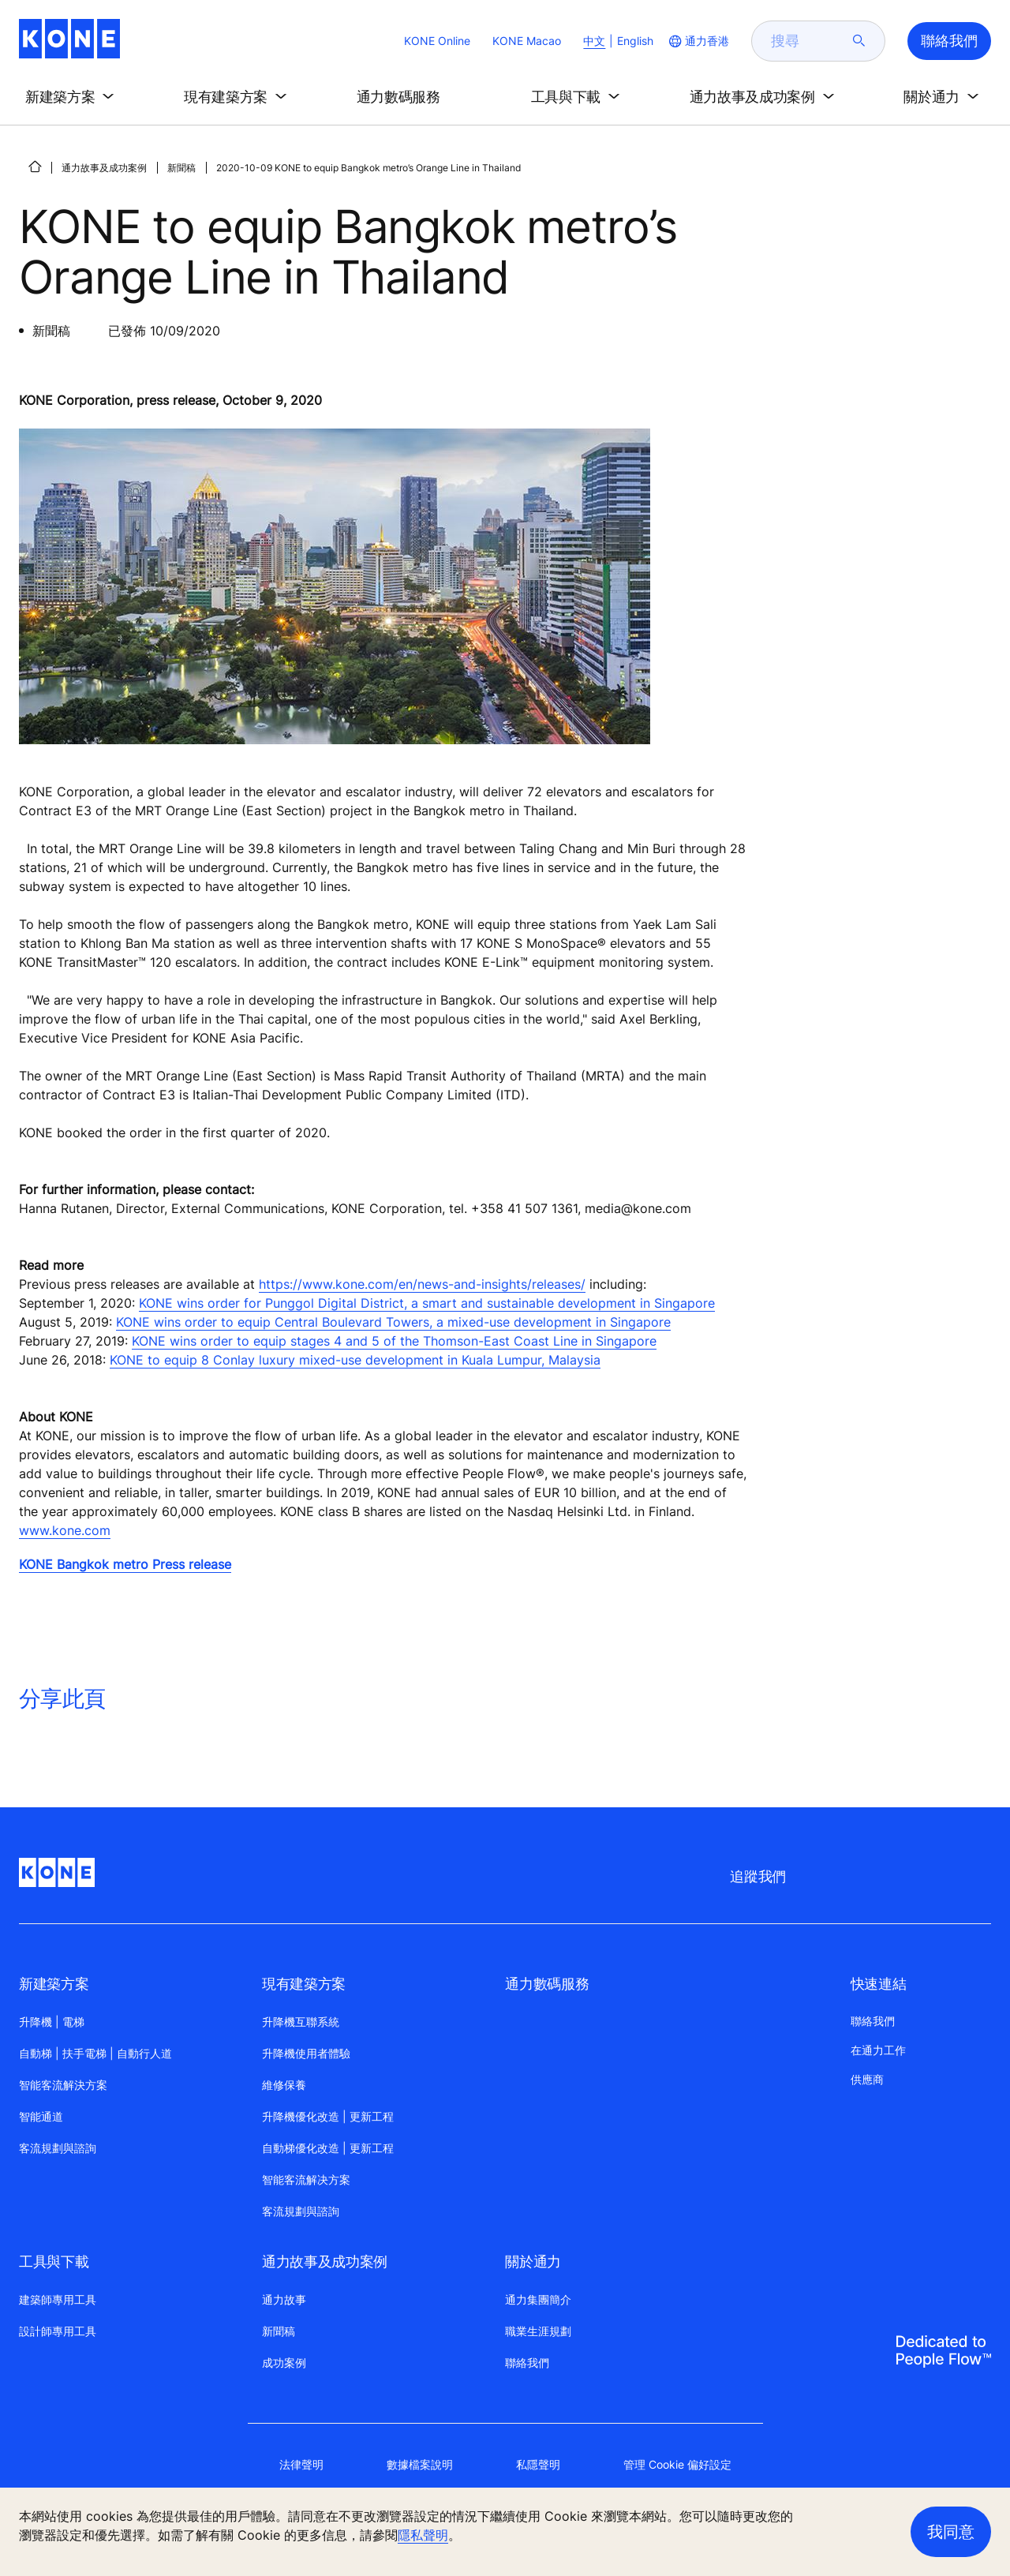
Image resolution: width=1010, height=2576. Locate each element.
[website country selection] (697, 41)
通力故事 (284, 2299)
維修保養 (284, 2084)
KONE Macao (526, 40)
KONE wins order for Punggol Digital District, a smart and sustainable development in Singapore (427, 1303)
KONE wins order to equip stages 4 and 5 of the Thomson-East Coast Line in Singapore (394, 1341)
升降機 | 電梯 (51, 2021)
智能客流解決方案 (63, 2084)
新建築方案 (53, 1983)
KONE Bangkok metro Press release (125, 1564)
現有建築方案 (304, 1983)
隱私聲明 (423, 2535)
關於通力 (533, 2261)
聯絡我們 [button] (949, 40)
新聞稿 (181, 168)
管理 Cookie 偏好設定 (677, 2464)
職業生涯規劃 (538, 2331)
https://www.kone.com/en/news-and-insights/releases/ (422, 1284)
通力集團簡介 (538, 2299)
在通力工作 (878, 2050)
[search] (809, 41)
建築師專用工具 (57, 2299)
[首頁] (34, 166)
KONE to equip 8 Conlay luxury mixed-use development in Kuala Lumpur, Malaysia (355, 1360)
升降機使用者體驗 (306, 2053)
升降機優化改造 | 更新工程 (328, 2116)
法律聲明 (301, 2464)
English (635, 40)
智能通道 (41, 2116)
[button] (72, 97)
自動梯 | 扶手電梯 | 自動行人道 (95, 2053)
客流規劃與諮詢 (57, 2148)
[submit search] (859, 41)
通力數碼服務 (547, 1983)
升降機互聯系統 (300, 2021)
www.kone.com (64, 1530)
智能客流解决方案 (306, 2179)
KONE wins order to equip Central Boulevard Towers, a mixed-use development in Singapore (393, 1322)
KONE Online (437, 40)
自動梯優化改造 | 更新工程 (328, 2148)
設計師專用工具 (57, 2331)
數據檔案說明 (420, 2464)
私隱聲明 (538, 2464)
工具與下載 (53, 2261)
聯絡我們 (527, 2362)
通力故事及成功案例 (104, 168)
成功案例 (284, 2362)
